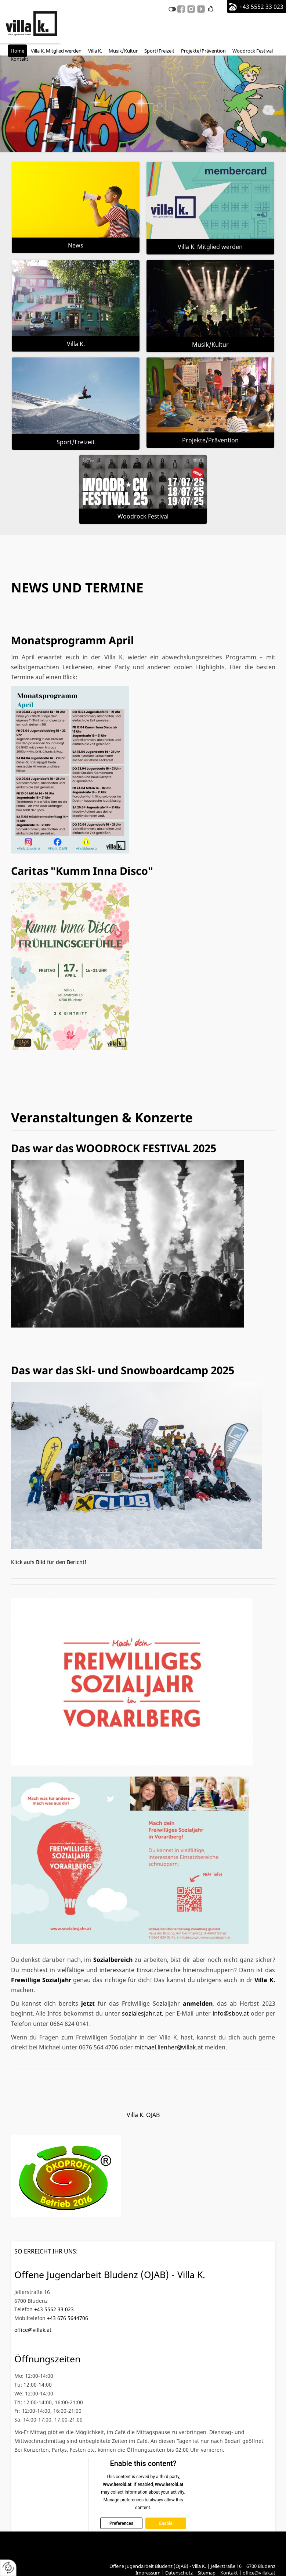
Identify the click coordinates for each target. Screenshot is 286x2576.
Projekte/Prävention (210, 440)
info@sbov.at (231, 2013)
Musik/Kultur (210, 345)
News (75, 245)
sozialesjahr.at (142, 2013)
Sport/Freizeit (76, 442)
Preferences (121, 2523)
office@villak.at (32, 2329)
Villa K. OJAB (143, 2115)
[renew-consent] (8, 2567)
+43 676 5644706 (67, 2318)
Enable (165, 2523)
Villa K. (76, 344)
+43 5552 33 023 (261, 7)
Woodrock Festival (143, 516)
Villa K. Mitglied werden (210, 247)
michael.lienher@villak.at (168, 2047)
